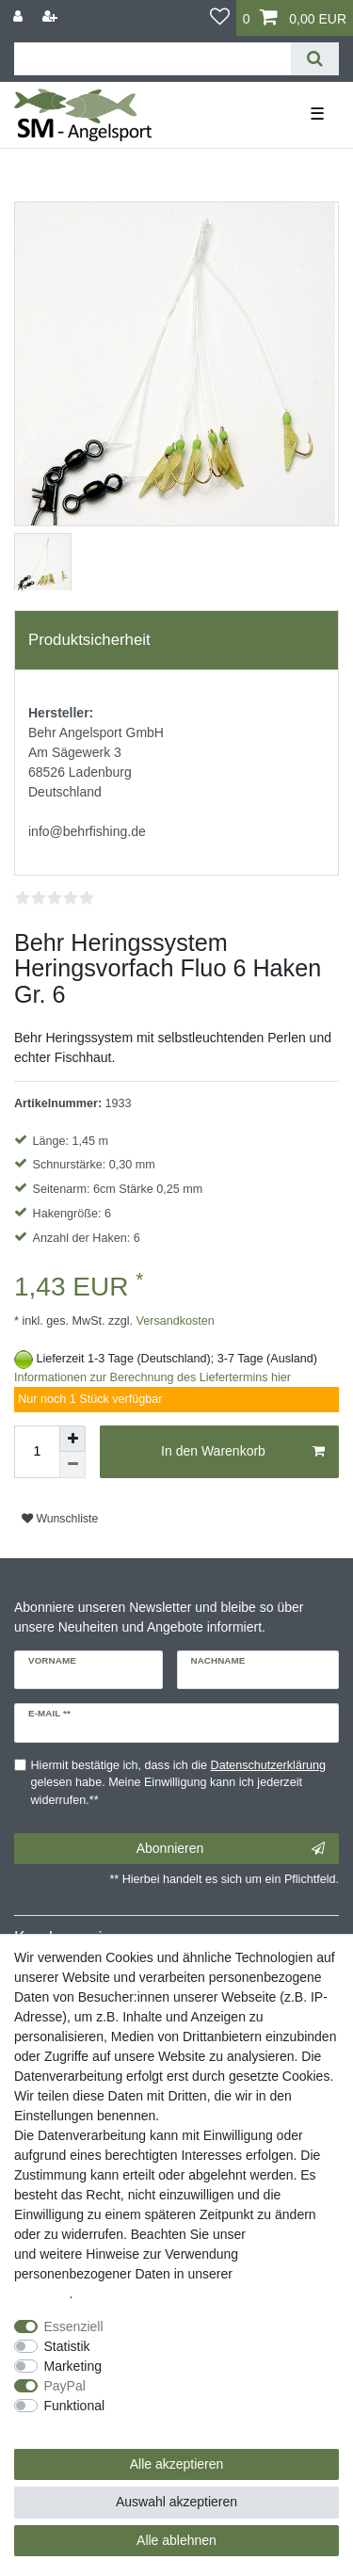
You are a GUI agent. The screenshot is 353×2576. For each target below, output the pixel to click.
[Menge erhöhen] (72, 1438)
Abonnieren (230, 1849)
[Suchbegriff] (152, 58)
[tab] (176, 640)
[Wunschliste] (219, 18)
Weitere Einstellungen (78, 2425)
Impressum (281, 2234)
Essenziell (74, 2326)
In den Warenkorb (243, 1451)
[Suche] (315, 58)
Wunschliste (60, 1518)
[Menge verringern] (72, 1465)
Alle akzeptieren (177, 2463)
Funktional (74, 2405)
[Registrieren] (52, 16)
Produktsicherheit (89, 640)
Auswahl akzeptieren (176, 2501)
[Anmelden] (20, 16)
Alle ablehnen (176, 2540)
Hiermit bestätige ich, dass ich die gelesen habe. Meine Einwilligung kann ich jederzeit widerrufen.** (179, 1783)
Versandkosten (174, 1321)
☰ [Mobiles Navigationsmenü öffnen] (317, 114)
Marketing (73, 2366)
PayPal (65, 2385)
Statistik (67, 2346)
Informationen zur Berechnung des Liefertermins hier (152, 1377)
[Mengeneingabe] (36, 1451)
